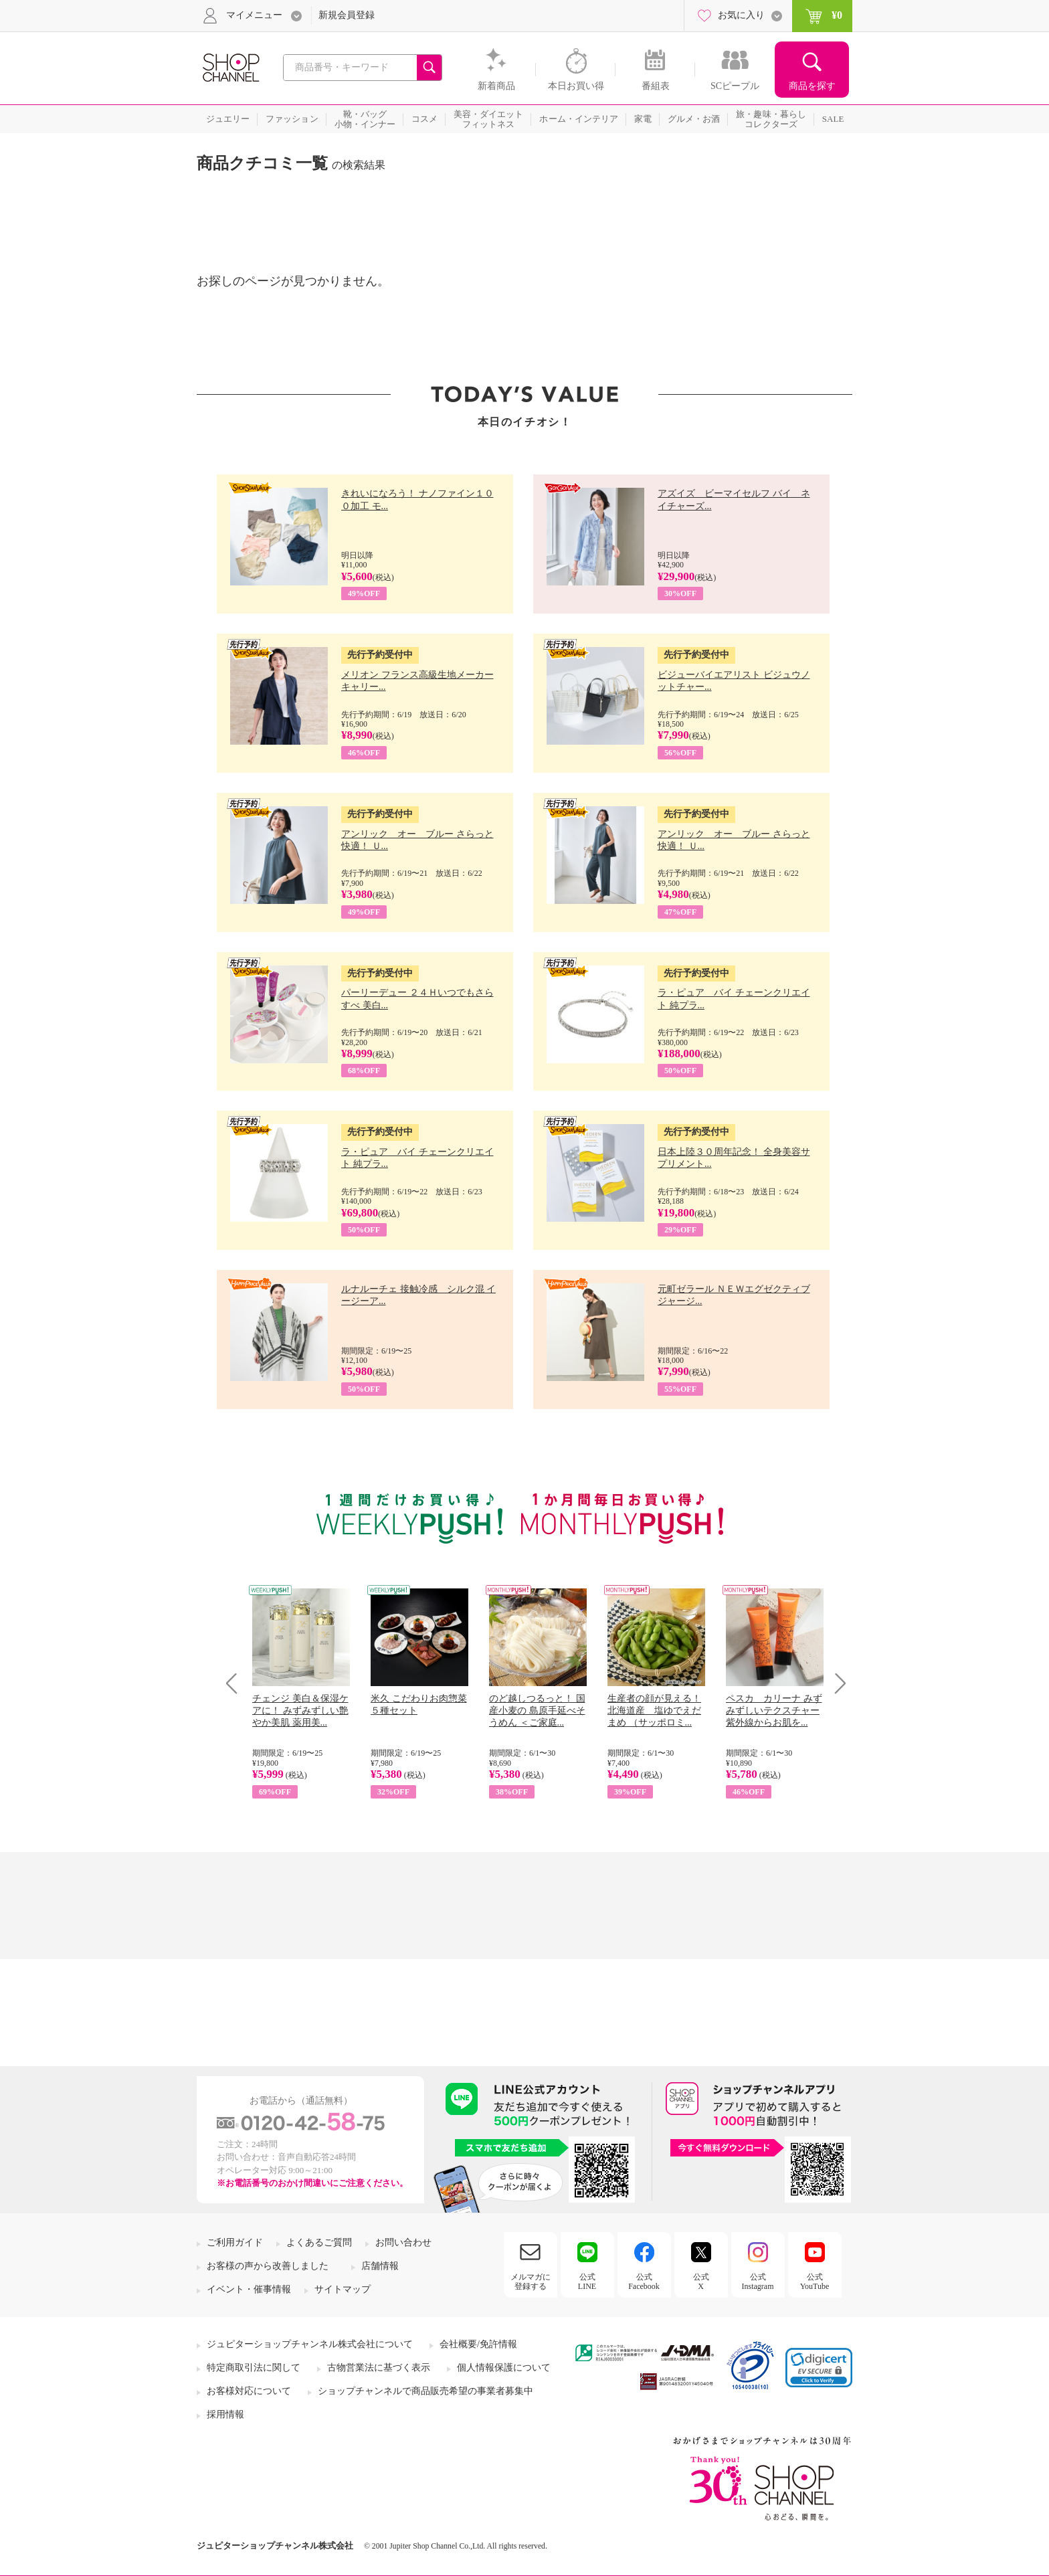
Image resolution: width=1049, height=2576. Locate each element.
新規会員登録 (346, 15)
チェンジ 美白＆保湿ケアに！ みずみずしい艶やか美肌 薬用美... (300, 1710)
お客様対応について (249, 2391)
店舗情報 (380, 2266)
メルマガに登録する (530, 2281)
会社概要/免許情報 (478, 2344)
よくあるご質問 (319, 2242)
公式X (701, 2281)
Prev (236, 1683)
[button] (818, 2367)
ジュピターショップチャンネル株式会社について (310, 2344)
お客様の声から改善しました (267, 2266)
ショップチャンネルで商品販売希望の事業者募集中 (425, 2391)
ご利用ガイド (235, 2242)
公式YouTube (815, 2281)
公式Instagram (758, 2281)
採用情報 (225, 2414)
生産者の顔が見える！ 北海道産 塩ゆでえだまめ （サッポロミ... (654, 1710)
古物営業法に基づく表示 (378, 2368)
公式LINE (587, 2281)
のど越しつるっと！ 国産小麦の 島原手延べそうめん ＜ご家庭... (537, 1710)
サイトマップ (342, 2289)
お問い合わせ (403, 2242)
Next (836, 1683)
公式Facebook (644, 2281)
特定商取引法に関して (253, 2368)
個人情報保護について (504, 2368)
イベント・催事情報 (249, 2289)
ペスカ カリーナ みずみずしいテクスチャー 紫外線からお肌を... (774, 1710)
